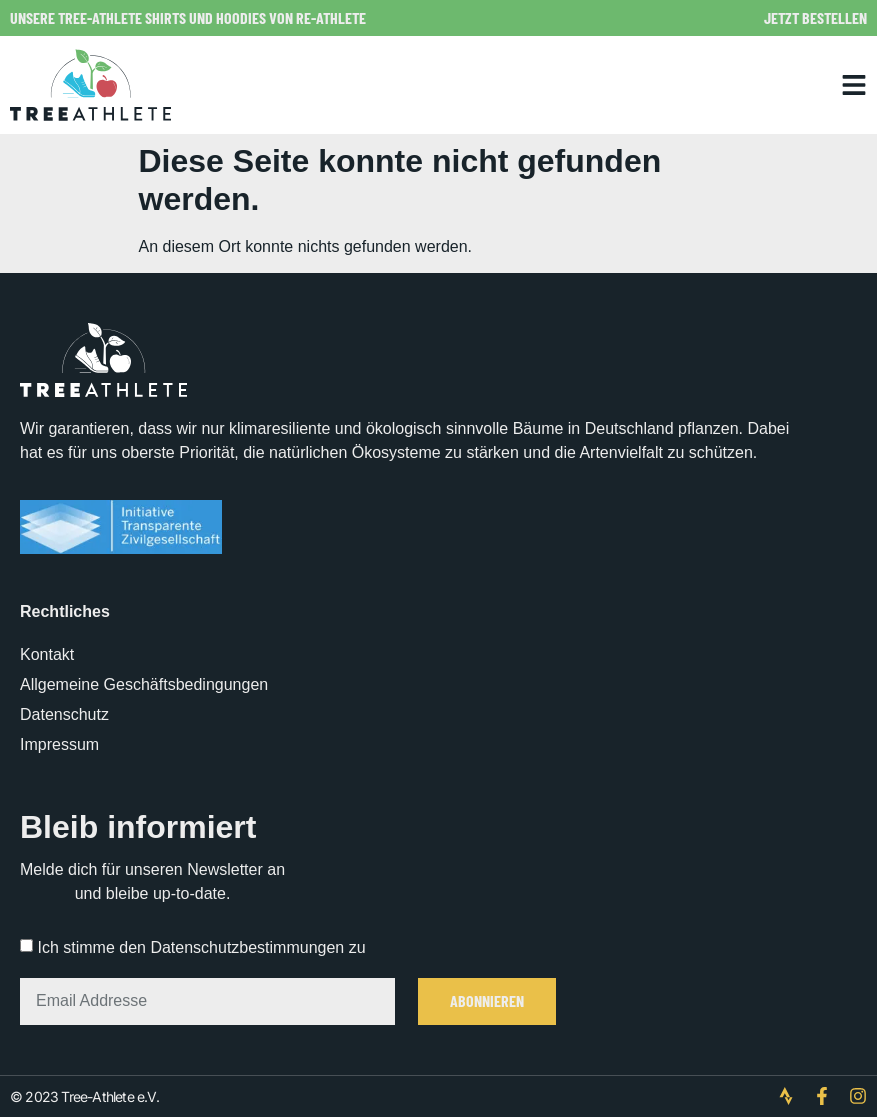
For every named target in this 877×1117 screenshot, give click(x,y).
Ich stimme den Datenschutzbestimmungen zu (201, 947)
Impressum (59, 744)
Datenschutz (64, 714)
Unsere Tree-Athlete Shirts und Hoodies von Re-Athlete (188, 17)
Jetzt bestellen (815, 17)
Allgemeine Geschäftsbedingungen (144, 684)
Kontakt (47, 654)
